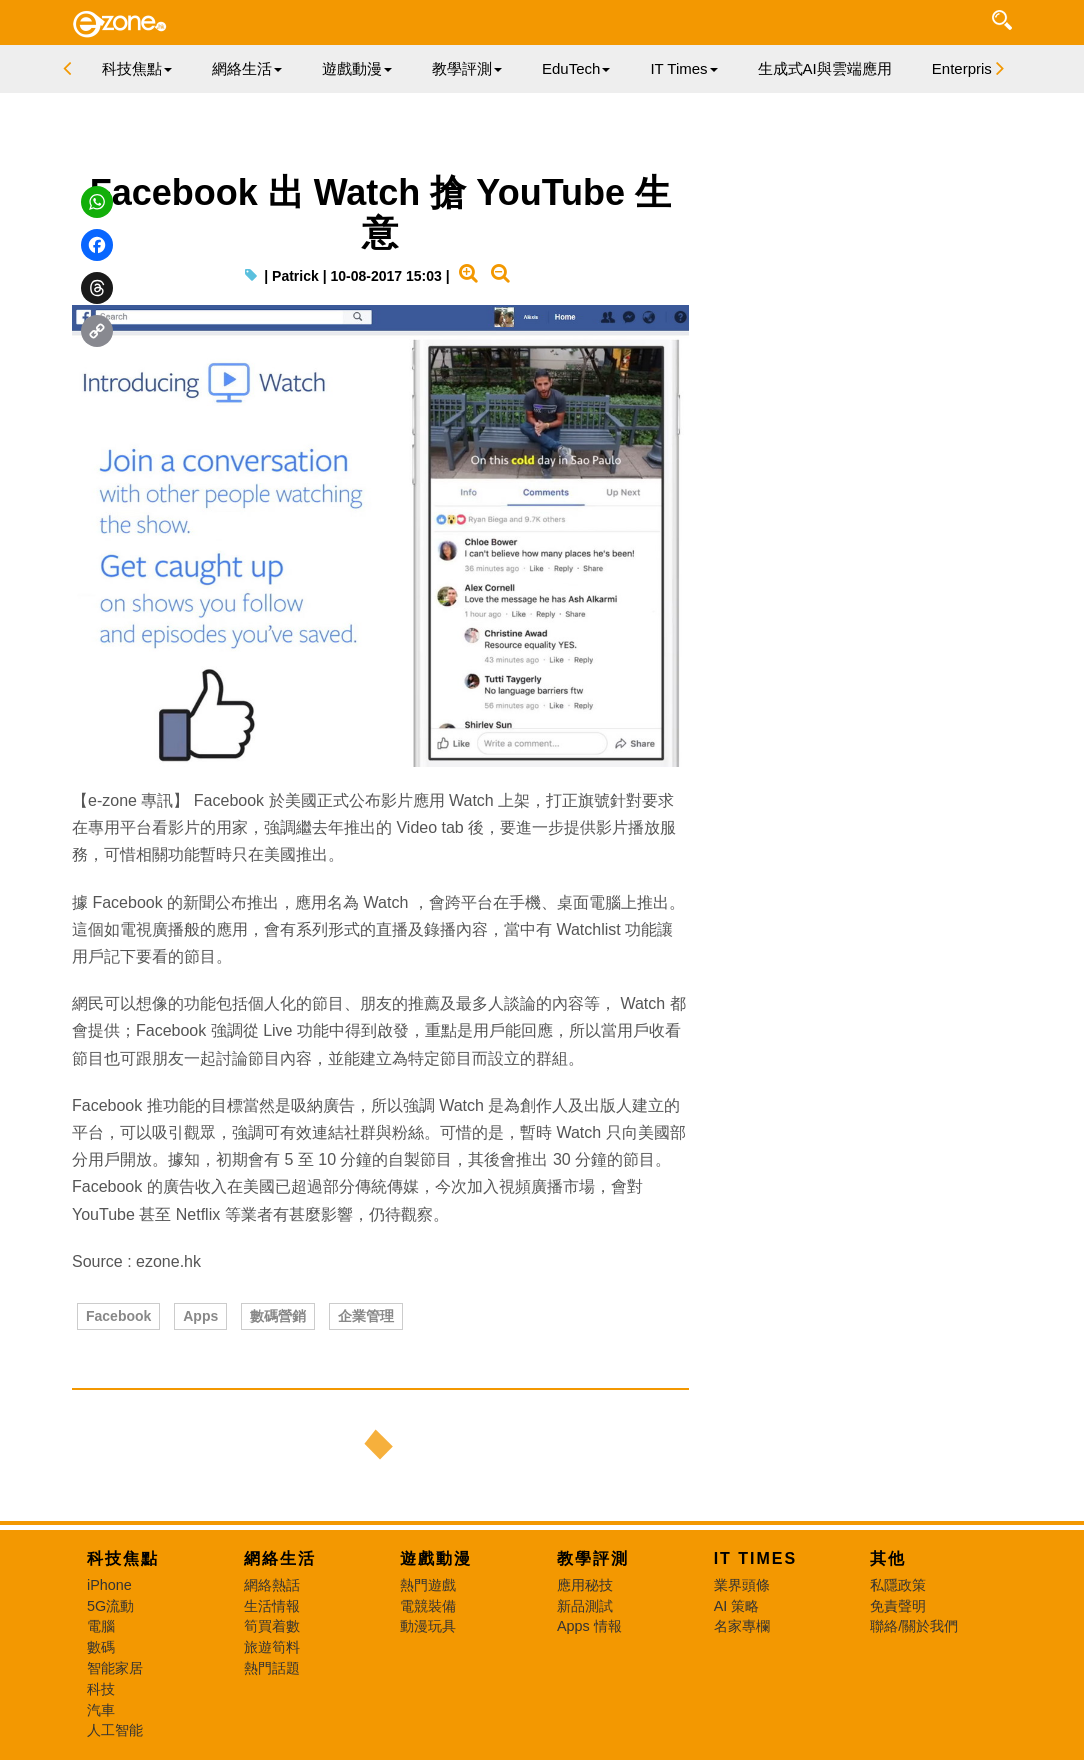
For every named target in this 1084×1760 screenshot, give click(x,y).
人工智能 (115, 1730)
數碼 (101, 1647)
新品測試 (585, 1606)
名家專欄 (742, 1626)
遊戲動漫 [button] (357, 68)
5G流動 (110, 1606)
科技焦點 (123, 1558)
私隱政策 (898, 1585)
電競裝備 (428, 1606)
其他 (888, 1558)
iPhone (109, 1585)
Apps (200, 1316)
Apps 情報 (589, 1626)
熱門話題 (272, 1668)
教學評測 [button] (467, 68)
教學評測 (593, 1558)
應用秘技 (585, 1585)
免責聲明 (898, 1606)
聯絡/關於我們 (914, 1626)
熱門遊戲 (428, 1585)
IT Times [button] (683, 68)
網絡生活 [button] (247, 68)
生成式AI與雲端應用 (825, 68)
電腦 (101, 1626)
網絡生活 (280, 1558)
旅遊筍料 (272, 1647)
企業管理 (366, 1316)
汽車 (101, 1710)
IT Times (756, 1558)
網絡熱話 (272, 1585)
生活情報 (272, 1606)
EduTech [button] (576, 68)
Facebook (118, 1316)
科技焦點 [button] (137, 68)
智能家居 (115, 1668)
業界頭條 (742, 1585)
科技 (101, 1689)
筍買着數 (272, 1626)
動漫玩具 (428, 1626)
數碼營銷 (278, 1316)
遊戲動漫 (436, 1558)
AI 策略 (737, 1606)
